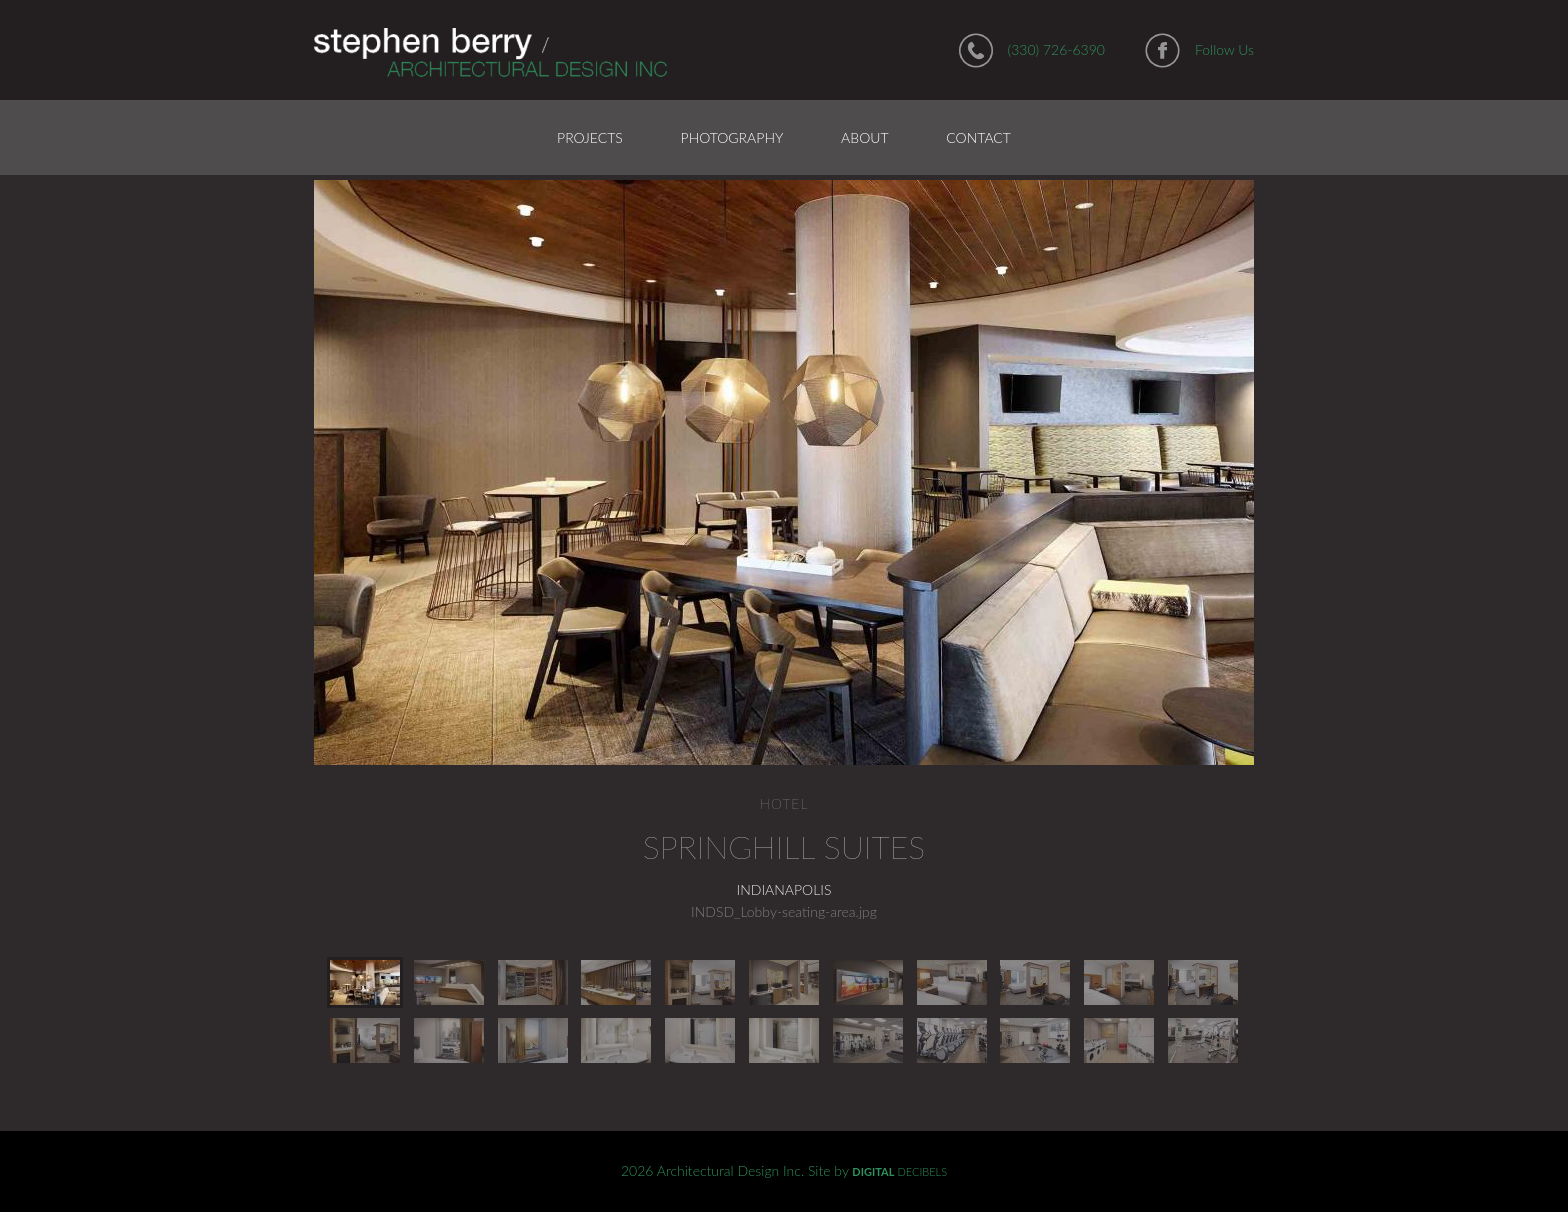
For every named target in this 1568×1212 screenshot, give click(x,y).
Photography (732, 137)
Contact (978, 137)
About (864, 137)
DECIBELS (899, 1171)
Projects (590, 137)
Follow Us (1224, 49)
